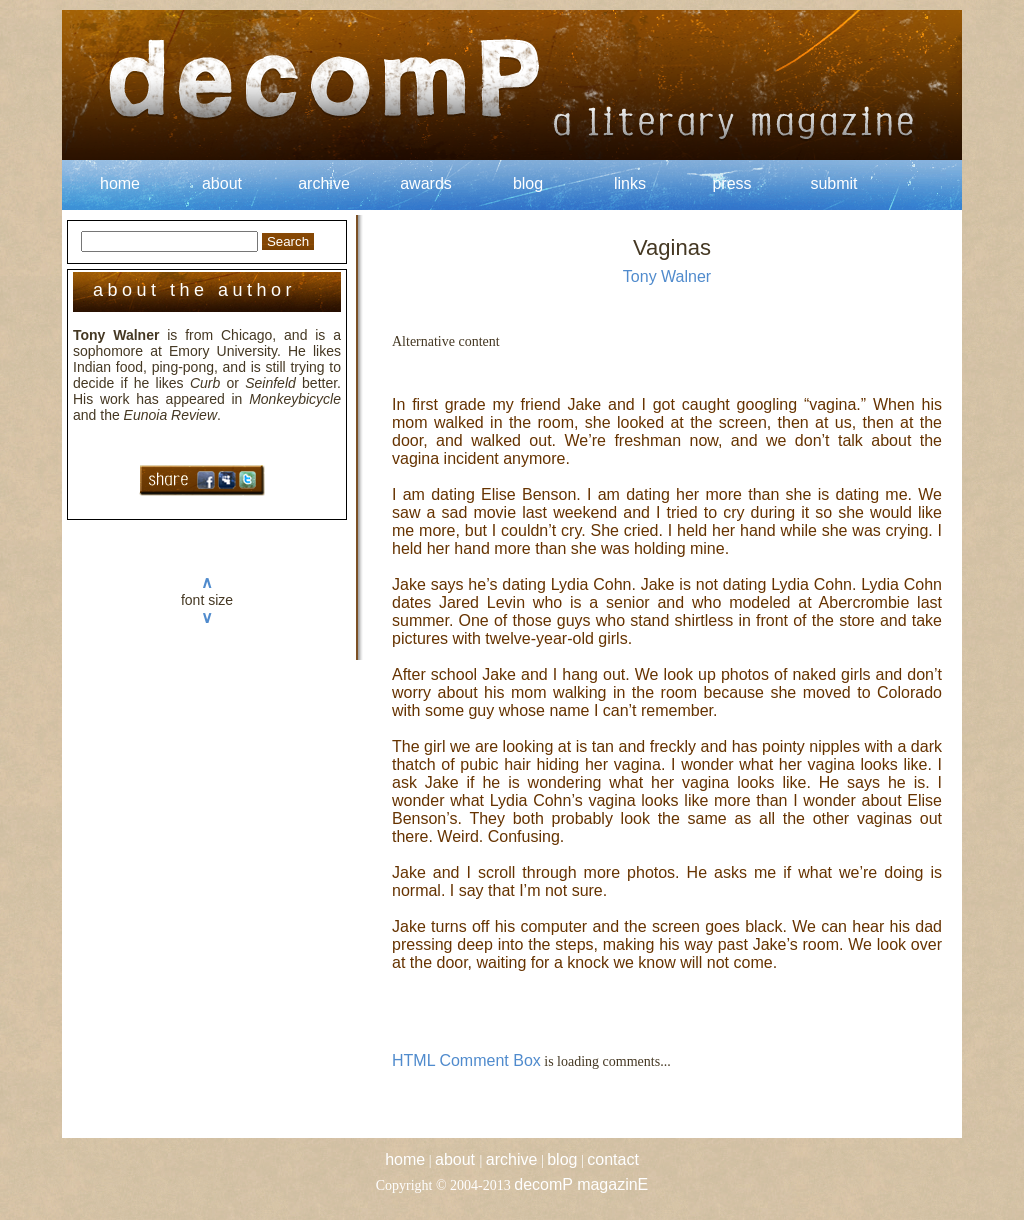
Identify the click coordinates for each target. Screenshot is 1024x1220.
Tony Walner (667, 276)
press (731, 183)
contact (613, 1159)
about (222, 183)
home (120, 183)
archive (324, 183)
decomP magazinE (581, 1184)
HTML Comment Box (466, 1060)
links (630, 183)
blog (528, 183)
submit (833, 183)
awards (426, 183)
